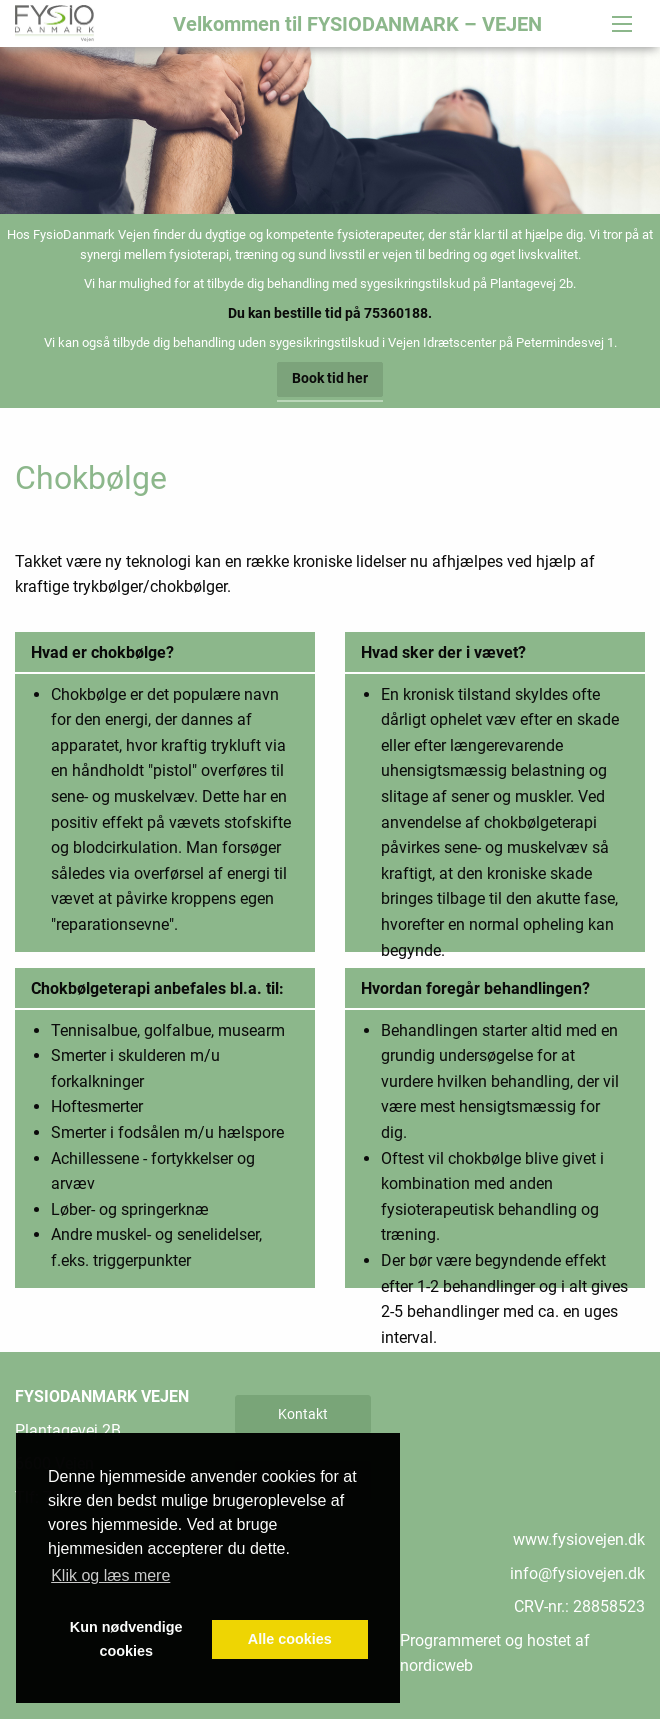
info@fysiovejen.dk (577, 1573)
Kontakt (303, 1414)
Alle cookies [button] (290, 1639)
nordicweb (436, 1665)
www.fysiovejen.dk (579, 1539)
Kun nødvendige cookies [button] (126, 1639)
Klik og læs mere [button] (110, 1575)
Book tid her (330, 378)
